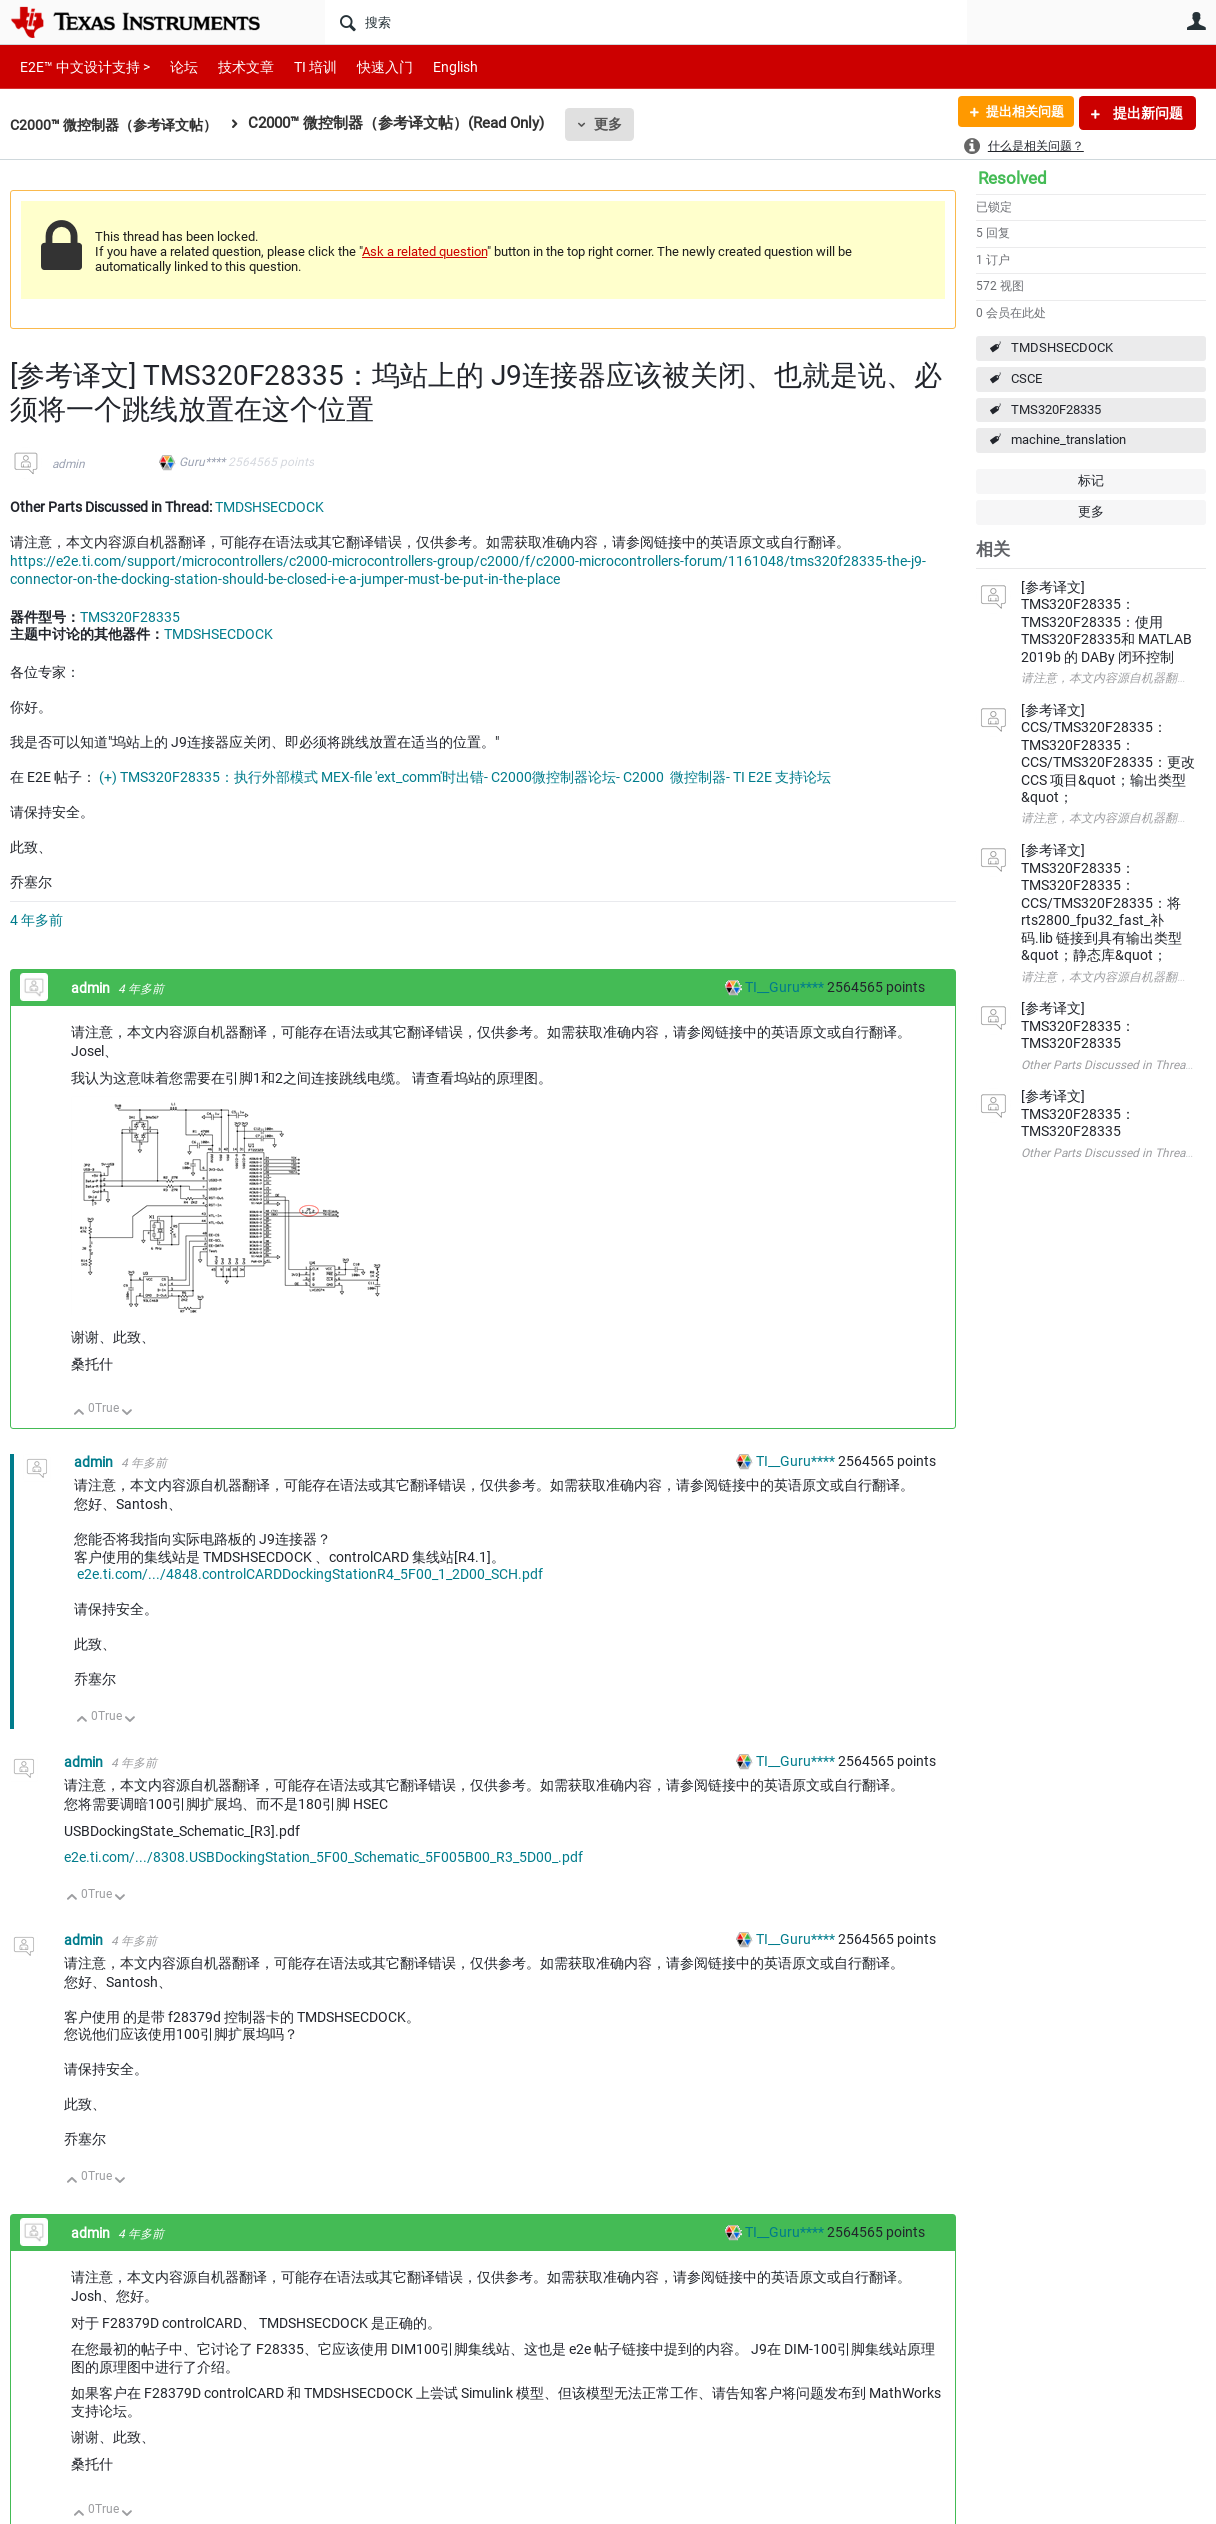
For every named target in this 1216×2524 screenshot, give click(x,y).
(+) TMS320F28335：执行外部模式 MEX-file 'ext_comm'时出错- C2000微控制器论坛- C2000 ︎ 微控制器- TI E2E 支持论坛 (465, 777)
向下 (127, 1413)
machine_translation (1068, 439)
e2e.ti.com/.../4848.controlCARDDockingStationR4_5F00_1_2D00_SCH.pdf (310, 1574)
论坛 (173, 66)
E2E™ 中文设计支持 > (80, 66)
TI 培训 (298, 66)
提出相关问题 (1019, 113)
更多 (621, 124)
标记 (1091, 480)
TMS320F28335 (1056, 409)
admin (68, 464)
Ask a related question (424, 251)
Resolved (1012, 178)
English (431, 66)
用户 (1196, 21)
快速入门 (365, 66)
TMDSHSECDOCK (1062, 347)
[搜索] (646, 22)
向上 (79, 1413)
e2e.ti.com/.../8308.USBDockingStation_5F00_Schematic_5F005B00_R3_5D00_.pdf (323, 1857)
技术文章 (232, 66)
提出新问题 (1146, 113)
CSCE (1026, 378)
